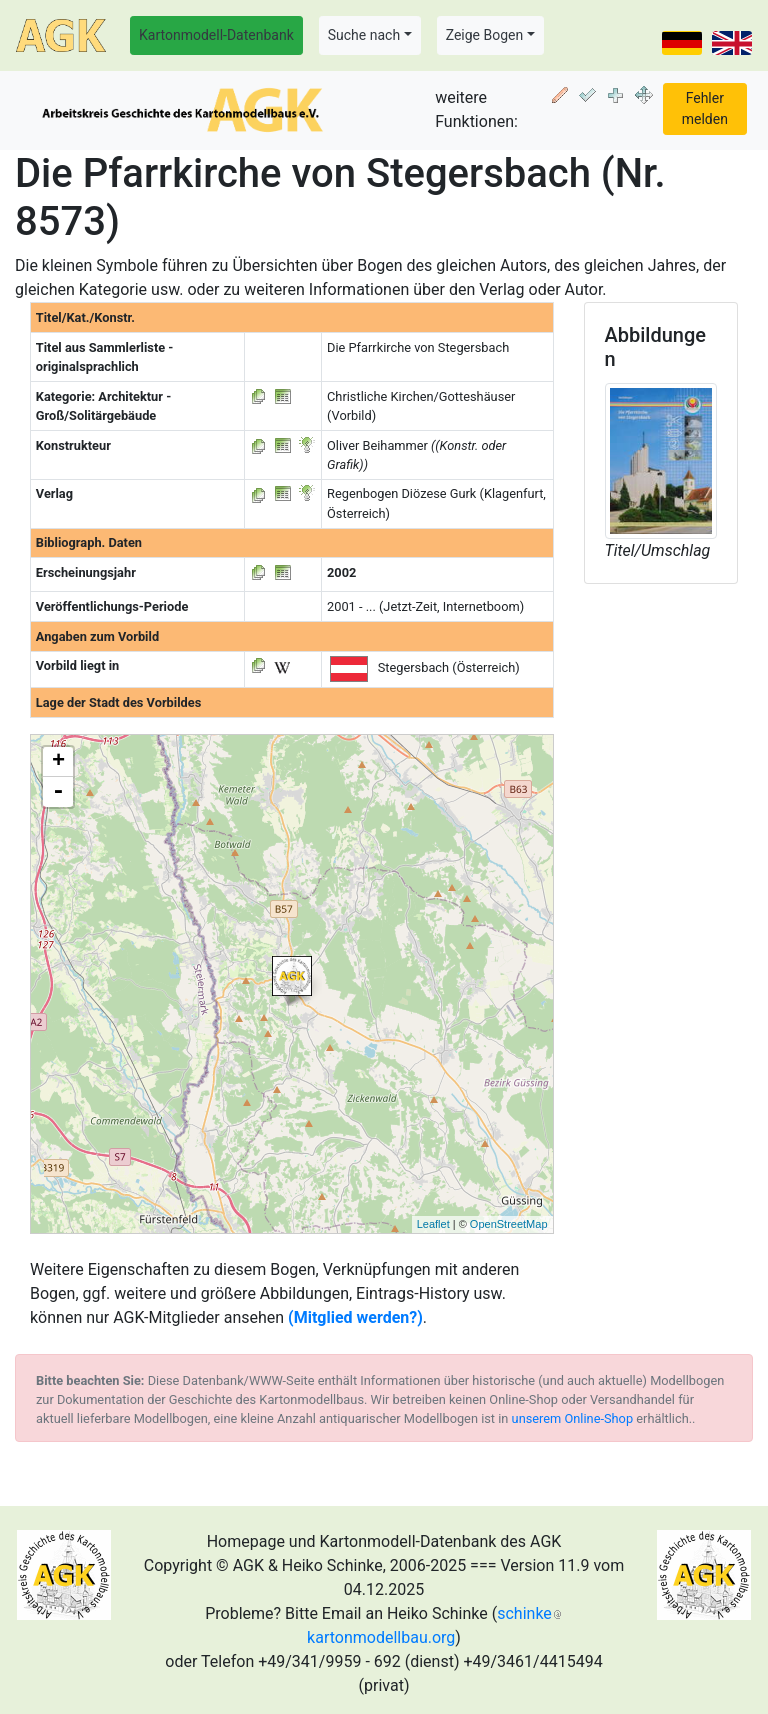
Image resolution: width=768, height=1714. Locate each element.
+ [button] (58, 762)
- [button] (58, 792)
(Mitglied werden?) (355, 1317)
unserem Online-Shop (573, 1418)
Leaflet (433, 1224)
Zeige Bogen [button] (485, 35)
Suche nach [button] (364, 35)
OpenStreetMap (509, 1224)
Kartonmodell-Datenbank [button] (216, 35)
